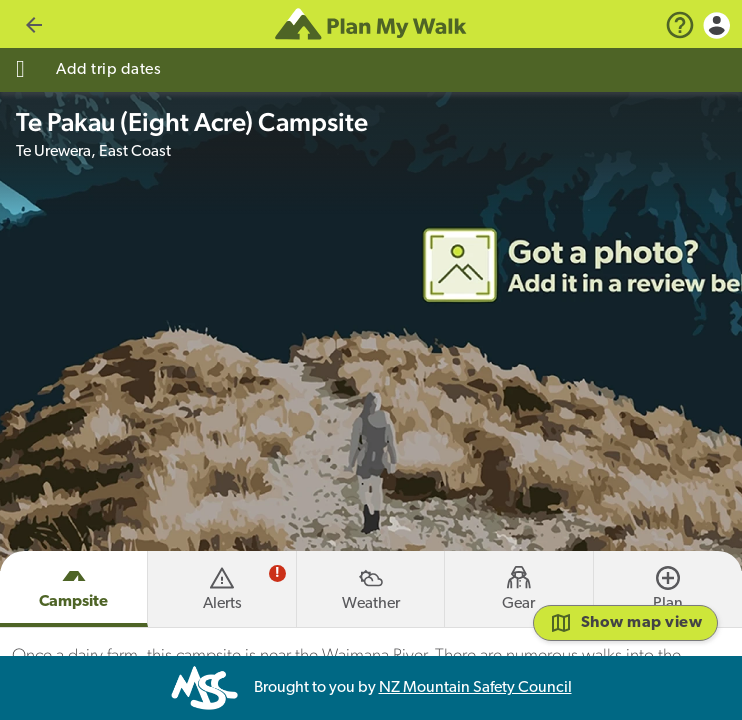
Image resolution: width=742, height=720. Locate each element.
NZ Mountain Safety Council (475, 688)
